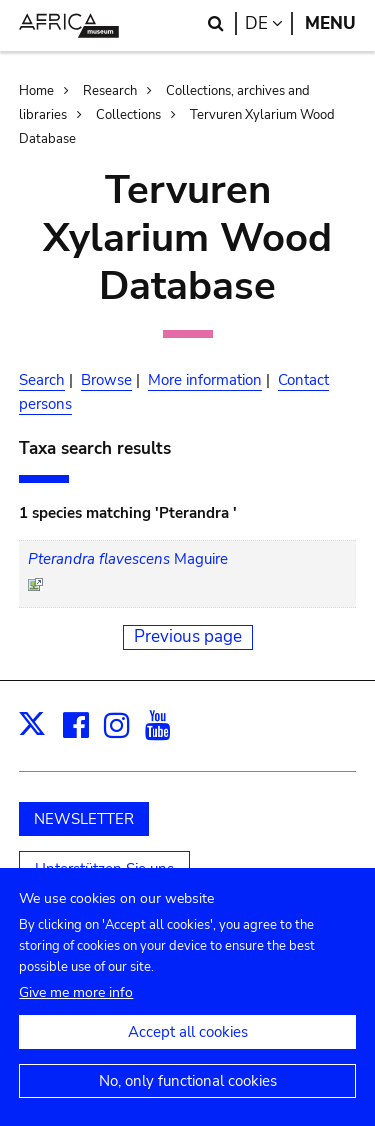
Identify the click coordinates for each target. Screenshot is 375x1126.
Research (110, 91)
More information (205, 380)
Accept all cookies (188, 1052)
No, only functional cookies (188, 1101)
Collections (128, 115)
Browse (106, 380)
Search (42, 380)
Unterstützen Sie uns (104, 869)
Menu (330, 23)
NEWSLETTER (84, 819)
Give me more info (76, 1012)
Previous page (188, 636)
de (269, 23)
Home (36, 91)
